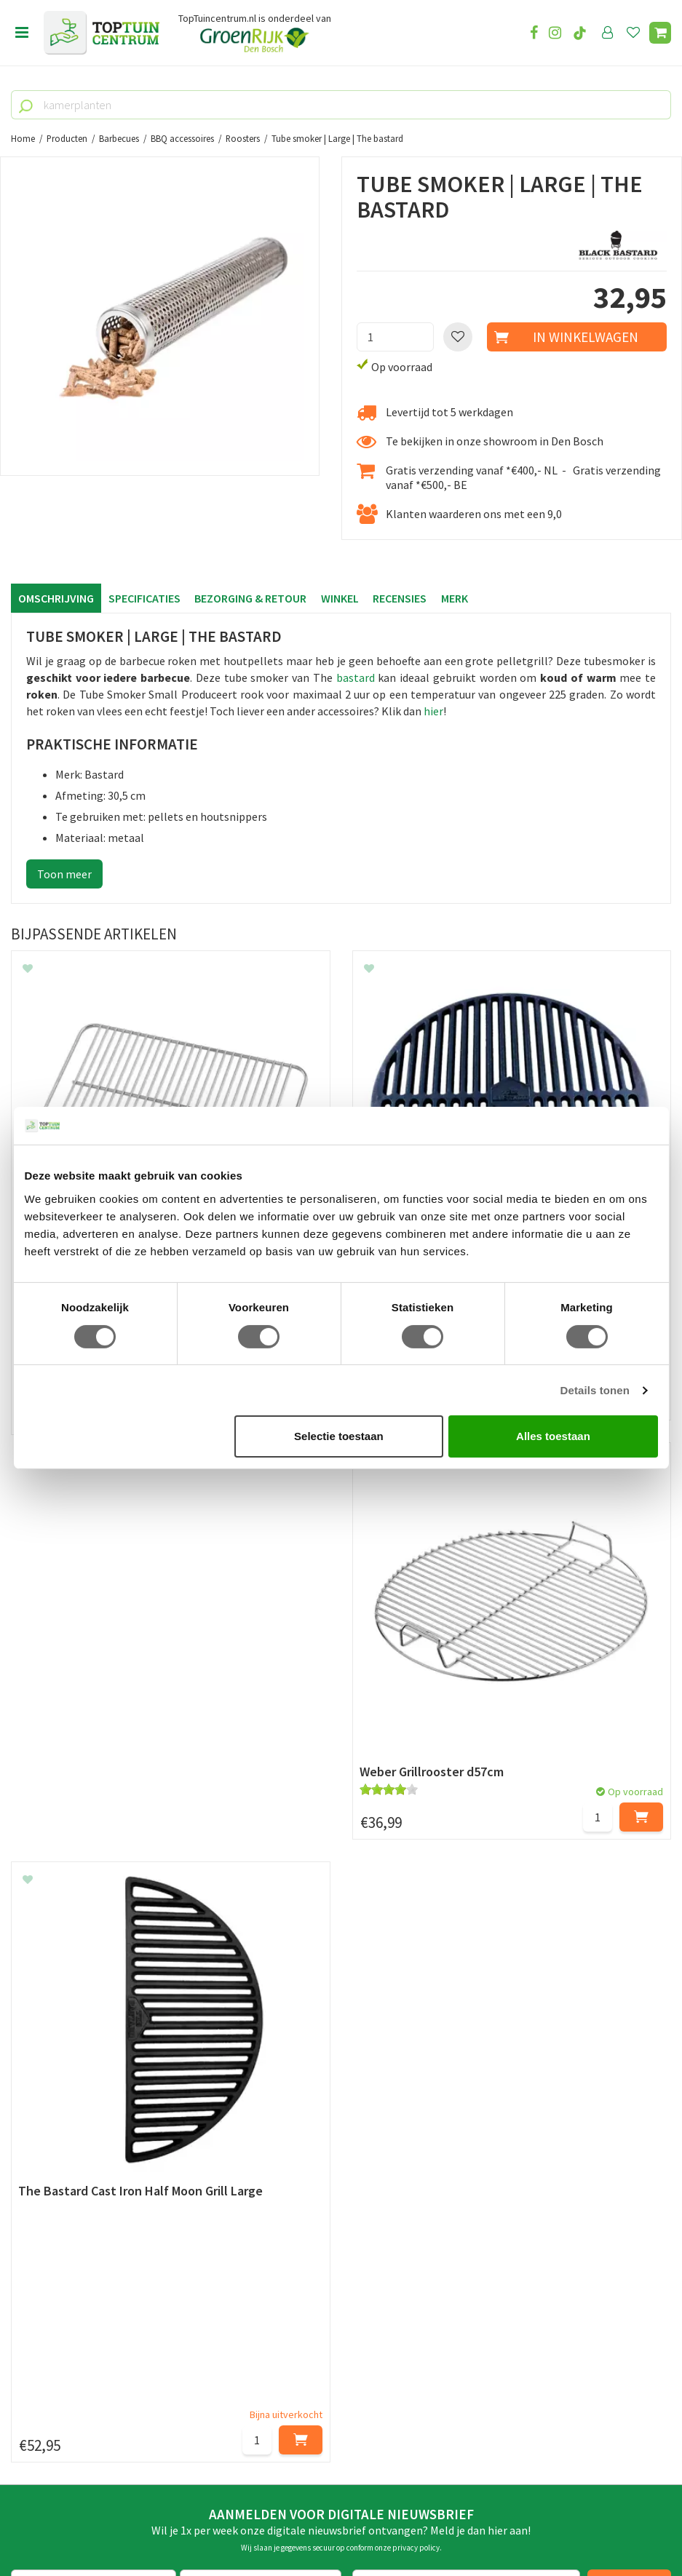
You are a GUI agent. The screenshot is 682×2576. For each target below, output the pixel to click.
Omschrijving (56, 598)
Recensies (401, 598)
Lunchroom (39, 2184)
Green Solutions (336, 2524)
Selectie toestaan (339, 1436)
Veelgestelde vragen (61, 2119)
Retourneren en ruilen (66, 2053)
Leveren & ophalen (57, 2037)
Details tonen (595, 1390)
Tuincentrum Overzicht (429, 2524)
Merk (456, 598)
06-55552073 (60, 2390)
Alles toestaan (553, 1436)
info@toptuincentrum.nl (91, 2412)
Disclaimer (37, 2103)
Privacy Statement (57, 2086)
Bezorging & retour (251, 598)
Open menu (22, 33)
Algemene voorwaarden (70, 2069)
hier (433, 711)
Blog (23, 2167)
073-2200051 (60, 2368)
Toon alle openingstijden (300, 2136)
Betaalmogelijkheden (65, 2020)
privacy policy (416, 1890)
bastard (355, 677)
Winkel (341, 598)
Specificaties (144, 598)
